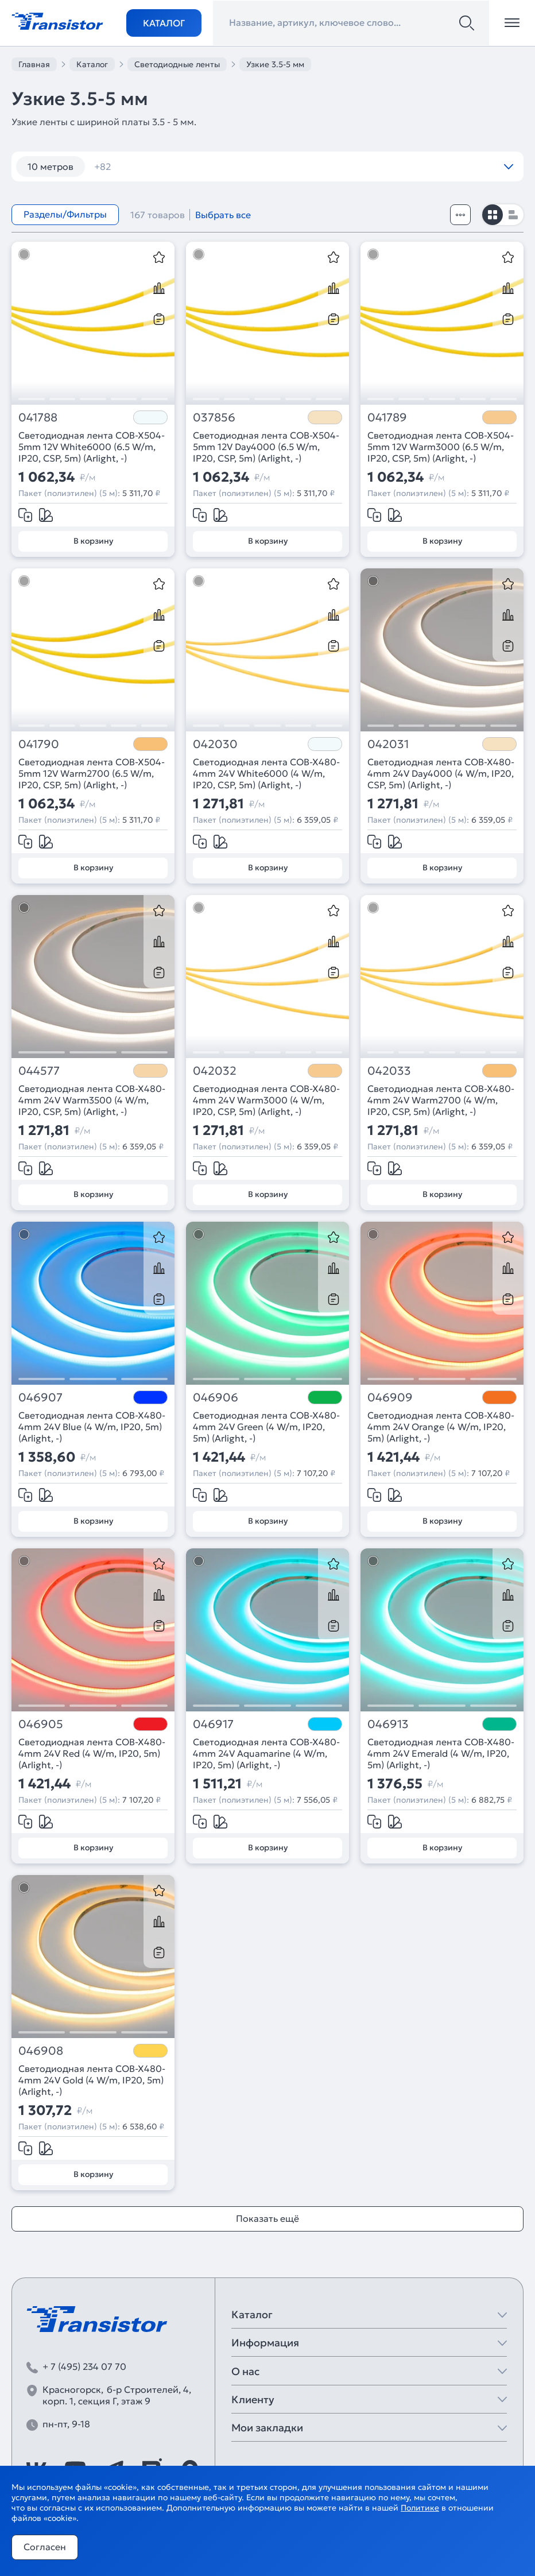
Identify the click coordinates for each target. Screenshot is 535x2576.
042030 (215, 744)
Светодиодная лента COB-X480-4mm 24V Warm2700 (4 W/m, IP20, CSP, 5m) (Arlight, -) (440, 1100)
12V (327, 166)
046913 (388, 1724)
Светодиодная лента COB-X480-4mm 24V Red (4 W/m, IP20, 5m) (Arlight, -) (91, 1753)
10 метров (50, 166)
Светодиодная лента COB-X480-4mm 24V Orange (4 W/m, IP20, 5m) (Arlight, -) (440, 1426)
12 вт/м (117, 166)
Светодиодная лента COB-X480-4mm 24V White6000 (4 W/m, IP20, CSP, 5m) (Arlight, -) (266, 773)
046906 (215, 1397)
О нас (245, 2371)
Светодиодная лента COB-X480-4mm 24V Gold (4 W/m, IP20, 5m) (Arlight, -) (91, 2080)
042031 (388, 744)
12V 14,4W (384, 166)
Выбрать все (223, 214)
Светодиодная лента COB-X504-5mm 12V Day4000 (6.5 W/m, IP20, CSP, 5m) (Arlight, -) (266, 446)
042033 (389, 1071)
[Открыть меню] (512, 23)
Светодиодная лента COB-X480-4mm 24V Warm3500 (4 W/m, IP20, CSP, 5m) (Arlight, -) (91, 1100)
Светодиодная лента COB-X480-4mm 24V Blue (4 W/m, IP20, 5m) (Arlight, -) (91, 1426)
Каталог (164, 23)
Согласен (45, 2546)
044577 (39, 1071)
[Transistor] (57, 20)
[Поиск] (466, 23)
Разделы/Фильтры (65, 214)
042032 (215, 1071)
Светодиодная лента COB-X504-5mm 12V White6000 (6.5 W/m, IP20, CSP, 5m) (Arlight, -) (91, 446)
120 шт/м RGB (261, 166)
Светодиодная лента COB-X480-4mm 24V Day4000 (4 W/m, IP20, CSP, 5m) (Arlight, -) (440, 773)
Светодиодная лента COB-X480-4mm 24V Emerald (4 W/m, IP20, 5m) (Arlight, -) (440, 1753)
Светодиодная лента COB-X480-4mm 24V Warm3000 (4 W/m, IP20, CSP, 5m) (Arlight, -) (266, 1100)
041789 (387, 417)
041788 (37, 417)
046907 (40, 1397)
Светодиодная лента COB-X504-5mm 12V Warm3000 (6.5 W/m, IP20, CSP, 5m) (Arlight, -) (440, 446)
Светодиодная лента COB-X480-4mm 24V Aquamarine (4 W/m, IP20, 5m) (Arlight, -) (266, 1753)
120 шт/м (181, 166)
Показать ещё (267, 2218)
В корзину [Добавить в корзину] (93, 541)
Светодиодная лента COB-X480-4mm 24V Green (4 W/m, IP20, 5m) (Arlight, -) (266, 1426)
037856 (214, 417)
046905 (40, 1724)
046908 (40, 2051)
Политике (420, 2508)
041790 (38, 744)
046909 (390, 1397)
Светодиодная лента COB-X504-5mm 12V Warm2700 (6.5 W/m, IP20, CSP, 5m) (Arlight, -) (91, 773)
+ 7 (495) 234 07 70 (84, 2366)
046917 (213, 1724)
